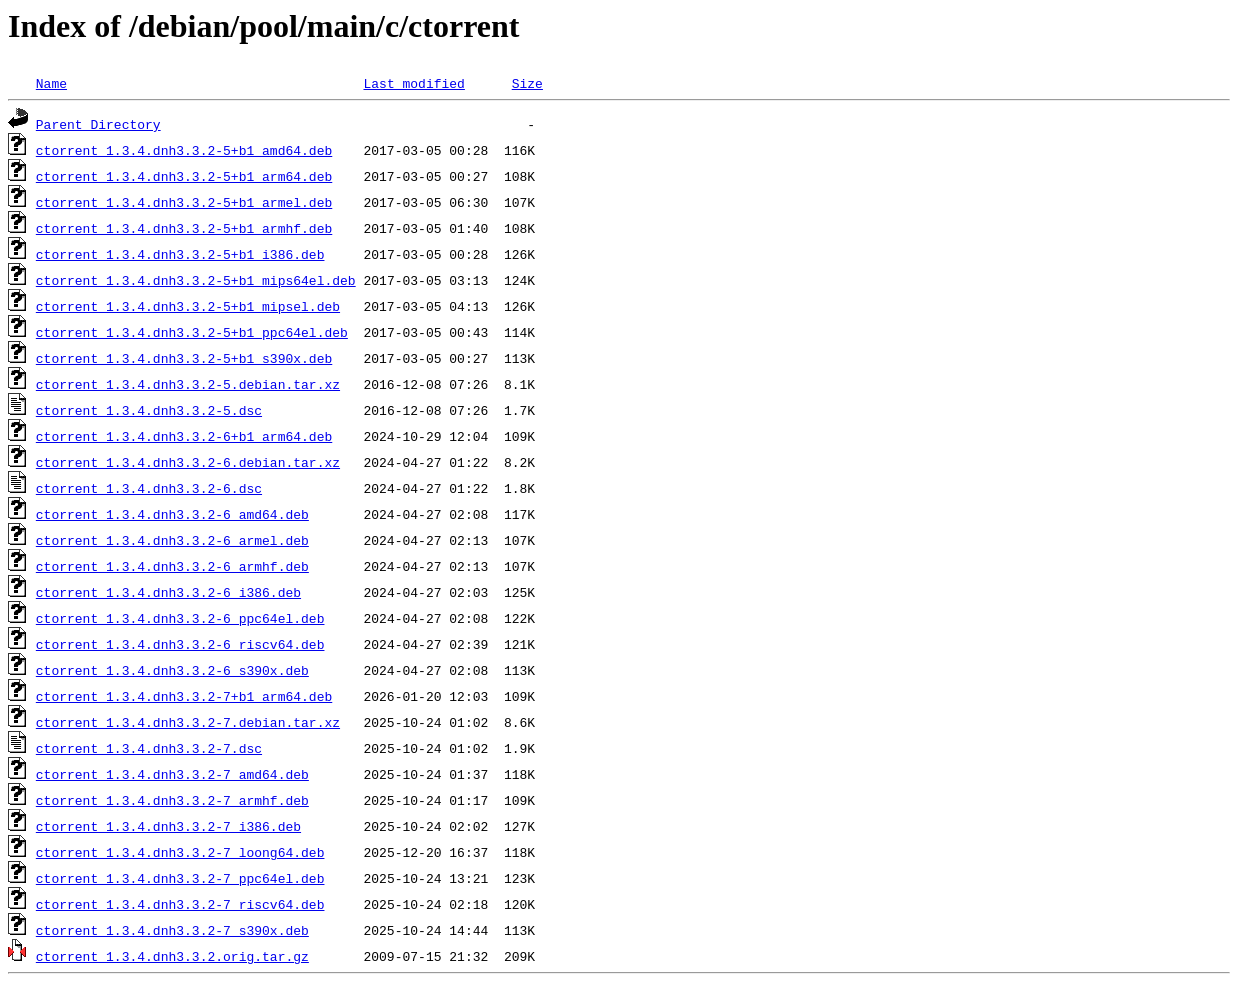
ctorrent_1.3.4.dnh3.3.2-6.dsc (149, 488)
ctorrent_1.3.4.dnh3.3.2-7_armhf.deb (172, 800)
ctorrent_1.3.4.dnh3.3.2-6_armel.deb (172, 540)
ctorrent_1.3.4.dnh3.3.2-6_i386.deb (168, 592)
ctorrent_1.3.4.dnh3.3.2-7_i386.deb (168, 826)
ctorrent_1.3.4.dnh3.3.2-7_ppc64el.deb (180, 878)
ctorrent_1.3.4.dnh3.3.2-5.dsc (149, 410)
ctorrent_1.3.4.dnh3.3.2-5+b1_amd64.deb (184, 150)
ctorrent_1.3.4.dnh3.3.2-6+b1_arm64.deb (184, 436)
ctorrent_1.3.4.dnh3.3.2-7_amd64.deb (172, 774)
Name (51, 83)
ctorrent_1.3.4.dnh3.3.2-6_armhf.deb (172, 566)
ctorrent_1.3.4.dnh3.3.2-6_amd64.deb (172, 514)
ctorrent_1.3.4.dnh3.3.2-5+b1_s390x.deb (184, 358)
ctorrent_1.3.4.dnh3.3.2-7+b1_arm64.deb (184, 696)
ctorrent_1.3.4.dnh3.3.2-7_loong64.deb (180, 852)
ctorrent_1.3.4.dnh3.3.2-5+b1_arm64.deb (184, 176)
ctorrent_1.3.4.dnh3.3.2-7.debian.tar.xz (188, 722)
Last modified (413, 83)
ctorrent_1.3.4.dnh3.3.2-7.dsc (149, 748)
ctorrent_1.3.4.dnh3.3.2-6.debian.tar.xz (188, 462)
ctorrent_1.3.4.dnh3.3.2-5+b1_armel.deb (184, 202)
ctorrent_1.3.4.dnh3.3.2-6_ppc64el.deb (180, 618)
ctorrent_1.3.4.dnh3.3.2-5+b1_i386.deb (180, 254)
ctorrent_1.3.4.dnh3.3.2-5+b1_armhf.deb (184, 228)
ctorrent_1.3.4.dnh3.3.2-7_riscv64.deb (180, 904)
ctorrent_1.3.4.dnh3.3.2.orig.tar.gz (172, 956)
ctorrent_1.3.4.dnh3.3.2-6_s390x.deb (172, 670)
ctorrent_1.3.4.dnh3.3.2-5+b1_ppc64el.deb (192, 332)
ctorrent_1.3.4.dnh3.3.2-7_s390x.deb (172, 930)
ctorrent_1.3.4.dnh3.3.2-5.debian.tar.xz (188, 384)
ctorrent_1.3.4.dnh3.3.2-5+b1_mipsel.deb (188, 306)
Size (527, 83)
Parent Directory (98, 124)
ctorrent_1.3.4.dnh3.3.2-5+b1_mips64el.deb (196, 280)
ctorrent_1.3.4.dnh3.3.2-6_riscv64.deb (180, 644)
